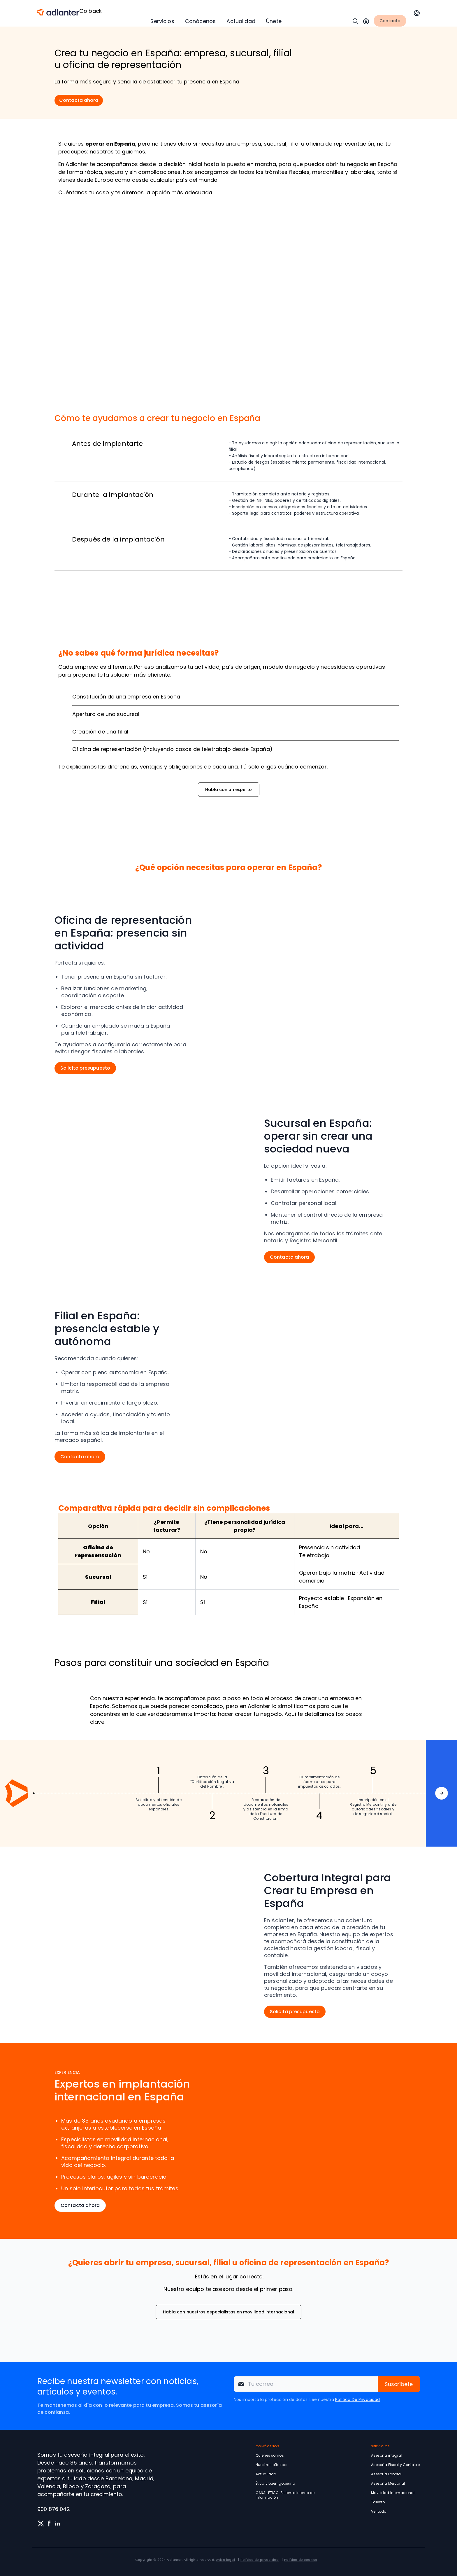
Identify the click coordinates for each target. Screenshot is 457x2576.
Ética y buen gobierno (275, 2483)
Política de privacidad (259, 2559)
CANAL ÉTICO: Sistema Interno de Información (285, 2495)
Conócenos (200, 21)
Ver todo (378, 2511)
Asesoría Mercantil (388, 2483)
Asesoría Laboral (386, 2474)
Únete (274, 21)
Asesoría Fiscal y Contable (395, 2464)
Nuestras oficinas (271, 2464)
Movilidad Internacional (392, 2492)
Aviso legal (225, 2559)
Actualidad (240, 21)
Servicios (162, 21)
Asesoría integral (386, 2455)
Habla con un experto (228, 789)
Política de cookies (300, 2559)
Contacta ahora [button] (78, 100)
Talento (378, 2502)
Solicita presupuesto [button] (85, 1068)
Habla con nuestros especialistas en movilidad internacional (228, 2312)
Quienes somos (270, 2455)
